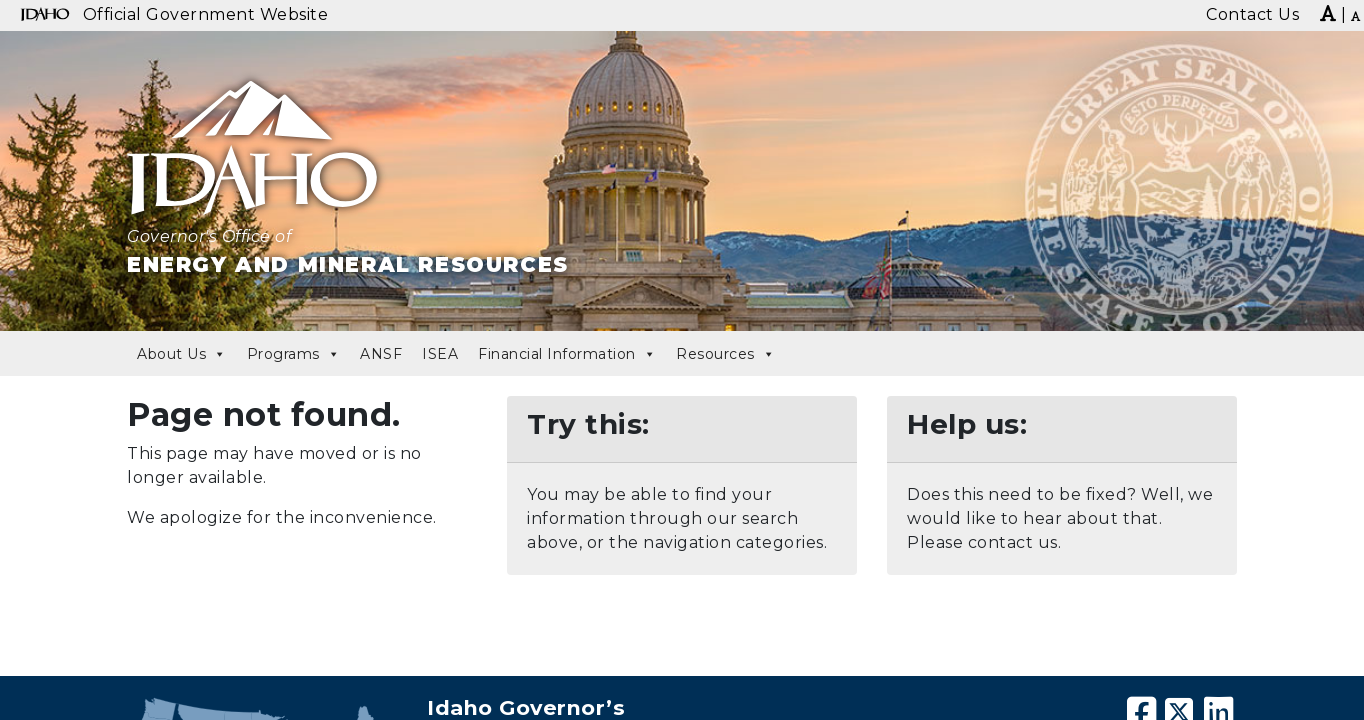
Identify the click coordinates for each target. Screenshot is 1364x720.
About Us (182, 354)
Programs (294, 354)
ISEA (440, 354)
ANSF (381, 354)
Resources (725, 354)
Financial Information (567, 354)
